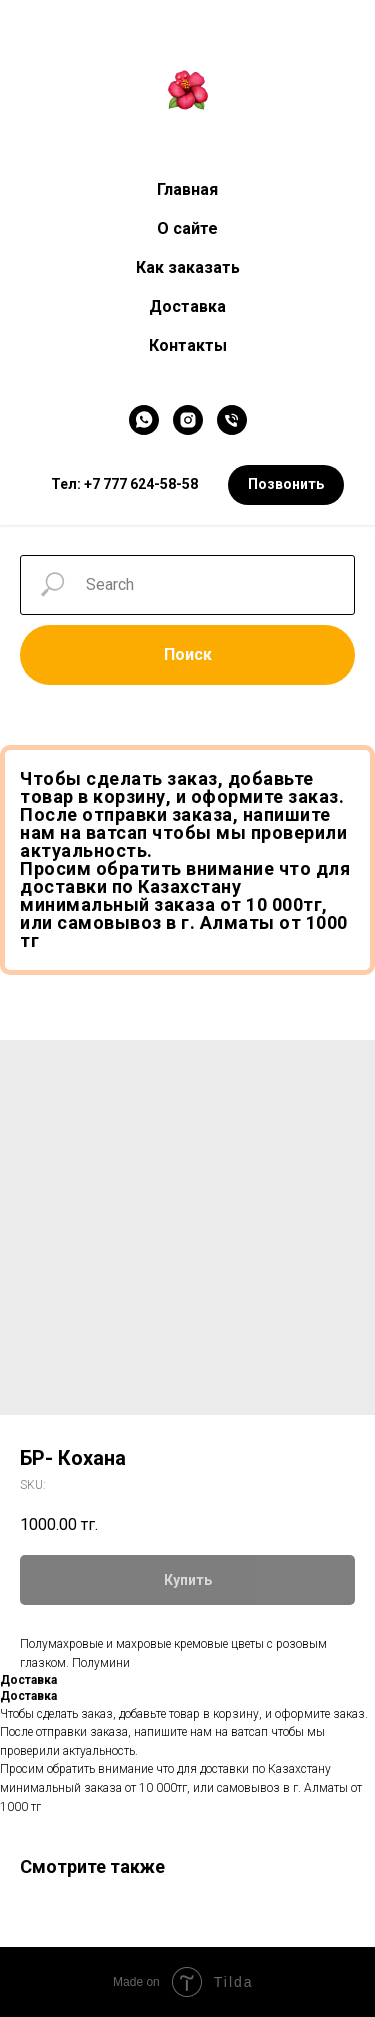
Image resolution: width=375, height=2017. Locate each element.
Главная (187, 189)
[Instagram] (188, 420)
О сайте (187, 228)
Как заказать (188, 267)
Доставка (187, 306)
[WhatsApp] (144, 420)
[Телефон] (232, 420)
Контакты (188, 345)
